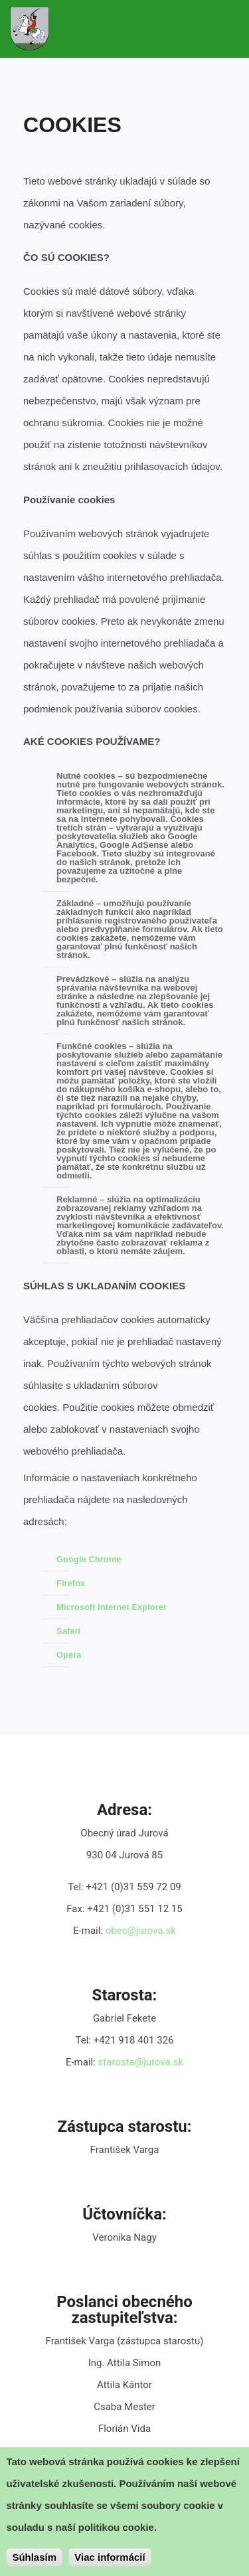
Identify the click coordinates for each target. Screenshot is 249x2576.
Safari (68, 1631)
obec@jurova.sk (141, 1931)
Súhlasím (34, 2558)
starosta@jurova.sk (140, 2062)
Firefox (70, 1583)
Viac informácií (109, 2558)
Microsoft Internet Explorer (111, 1607)
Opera (69, 1655)
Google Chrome (89, 1559)
